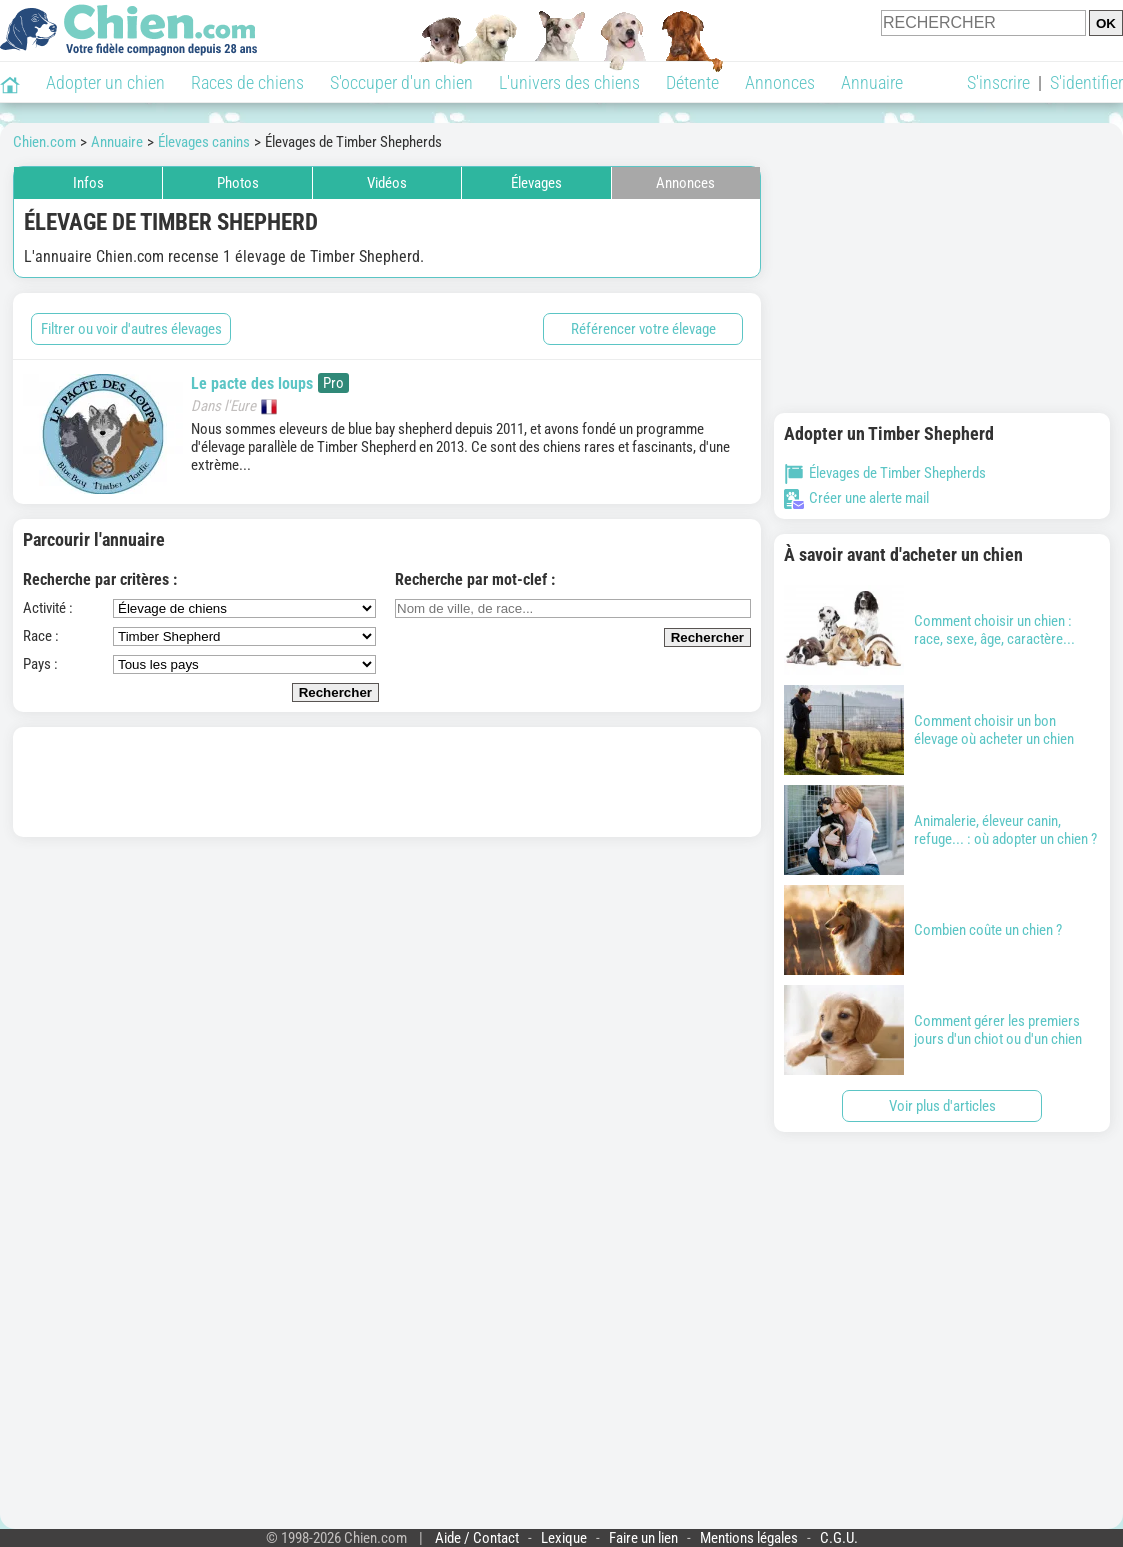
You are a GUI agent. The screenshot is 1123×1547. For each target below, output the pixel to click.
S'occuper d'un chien (401, 82)
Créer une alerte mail (856, 498)
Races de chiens (247, 82)
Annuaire (872, 82)
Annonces (780, 82)
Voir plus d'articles (942, 1106)
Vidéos (387, 183)
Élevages (536, 183)
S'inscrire (998, 82)
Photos (238, 183)
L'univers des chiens (569, 82)
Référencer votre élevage (643, 329)
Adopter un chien (105, 82)
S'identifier (1086, 82)
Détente (692, 82)
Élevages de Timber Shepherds (885, 473)
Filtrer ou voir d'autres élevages (131, 329)
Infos (88, 183)
